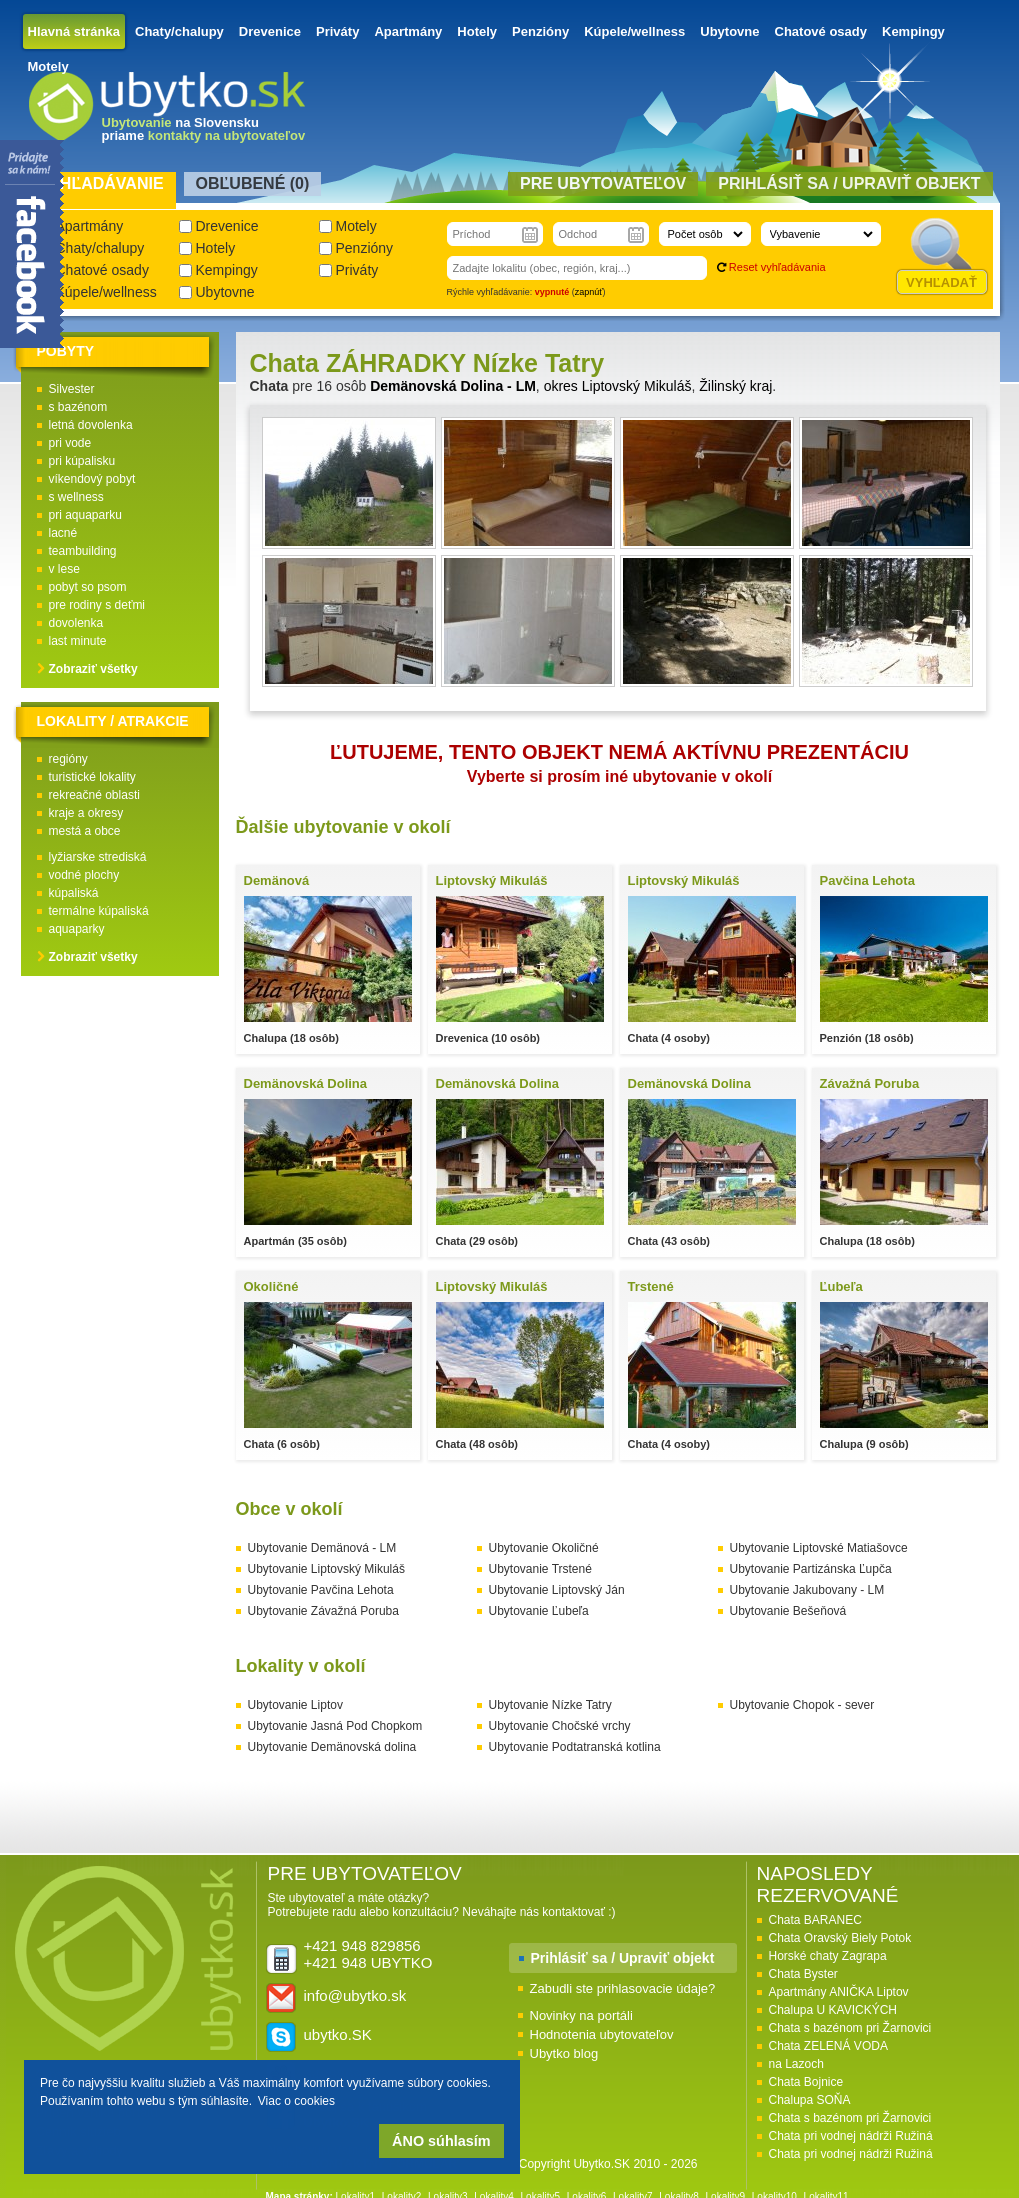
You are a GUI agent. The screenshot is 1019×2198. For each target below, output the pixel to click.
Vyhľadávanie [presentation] (101, 183)
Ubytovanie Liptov (295, 1705)
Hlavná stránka (74, 31)
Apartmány (408, 31)
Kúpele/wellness (634, 31)
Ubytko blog (564, 2053)
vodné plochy (84, 875)
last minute (78, 641)
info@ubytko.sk (355, 1995)
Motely (48, 66)
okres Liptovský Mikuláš (618, 386)
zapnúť (589, 292)
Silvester (72, 389)
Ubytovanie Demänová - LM (322, 1548)
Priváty (337, 31)
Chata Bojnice (806, 2082)
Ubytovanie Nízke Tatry (550, 1705)
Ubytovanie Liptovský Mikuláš (326, 1569)
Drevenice (270, 31)
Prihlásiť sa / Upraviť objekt (623, 1958)
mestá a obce (85, 831)
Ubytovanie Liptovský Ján (557, 1590)
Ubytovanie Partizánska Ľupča (811, 1569)
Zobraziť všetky (93, 669)
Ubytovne (729, 31)
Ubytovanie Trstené (540, 1569)
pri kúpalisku (82, 461)
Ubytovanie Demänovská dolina (332, 1747)
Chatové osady (821, 31)
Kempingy (913, 31)
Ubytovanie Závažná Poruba (323, 1611)
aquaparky (77, 929)
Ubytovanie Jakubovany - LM (807, 1590)
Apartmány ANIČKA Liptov (839, 1992)
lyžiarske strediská (98, 857)
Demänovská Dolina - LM (453, 386)
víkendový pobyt (92, 479)
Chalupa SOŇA (810, 2100)
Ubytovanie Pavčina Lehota (321, 1590)
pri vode (70, 443)
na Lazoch (796, 2064)
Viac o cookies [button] (296, 2101)
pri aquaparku (85, 515)
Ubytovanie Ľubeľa (539, 1611)
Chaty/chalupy (179, 31)
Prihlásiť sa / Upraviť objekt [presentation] (849, 183)
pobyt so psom (88, 587)
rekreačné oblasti (94, 795)
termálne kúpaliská (99, 911)
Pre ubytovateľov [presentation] (603, 183)
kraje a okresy (86, 813)
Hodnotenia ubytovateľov (602, 2034)
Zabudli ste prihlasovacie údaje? (623, 1988)
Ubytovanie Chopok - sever (802, 1705)
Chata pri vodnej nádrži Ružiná (851, 2136)
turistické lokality (92, 777)
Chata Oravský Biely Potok (840, 1938)
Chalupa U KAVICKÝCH (833, 2010)
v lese (64, 569)
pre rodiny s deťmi (97, 605)
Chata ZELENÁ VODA (828, 2046)
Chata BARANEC (815, 1920)
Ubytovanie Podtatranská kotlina (575, 1747)
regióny (68, 759)
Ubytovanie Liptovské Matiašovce (819, 1548)
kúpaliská (74, 893)
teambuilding (83, 551)
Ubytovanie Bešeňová (788, 1611)
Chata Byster (803, 1974)
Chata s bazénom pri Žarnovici (850, 2028)
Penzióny (540, 31)
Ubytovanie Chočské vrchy (560, 1726)
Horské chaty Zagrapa (828, 1956)
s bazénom (78, 407)
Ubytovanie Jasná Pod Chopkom (335, 1726)
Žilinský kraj (735, 386)
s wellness (76, 497)
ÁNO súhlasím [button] (441, 2141)
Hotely (477, 31)
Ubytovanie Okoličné (544, 1548)
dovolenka (76, 623)
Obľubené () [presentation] (253, 183)
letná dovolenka (91, 425)
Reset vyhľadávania (777, 267)
